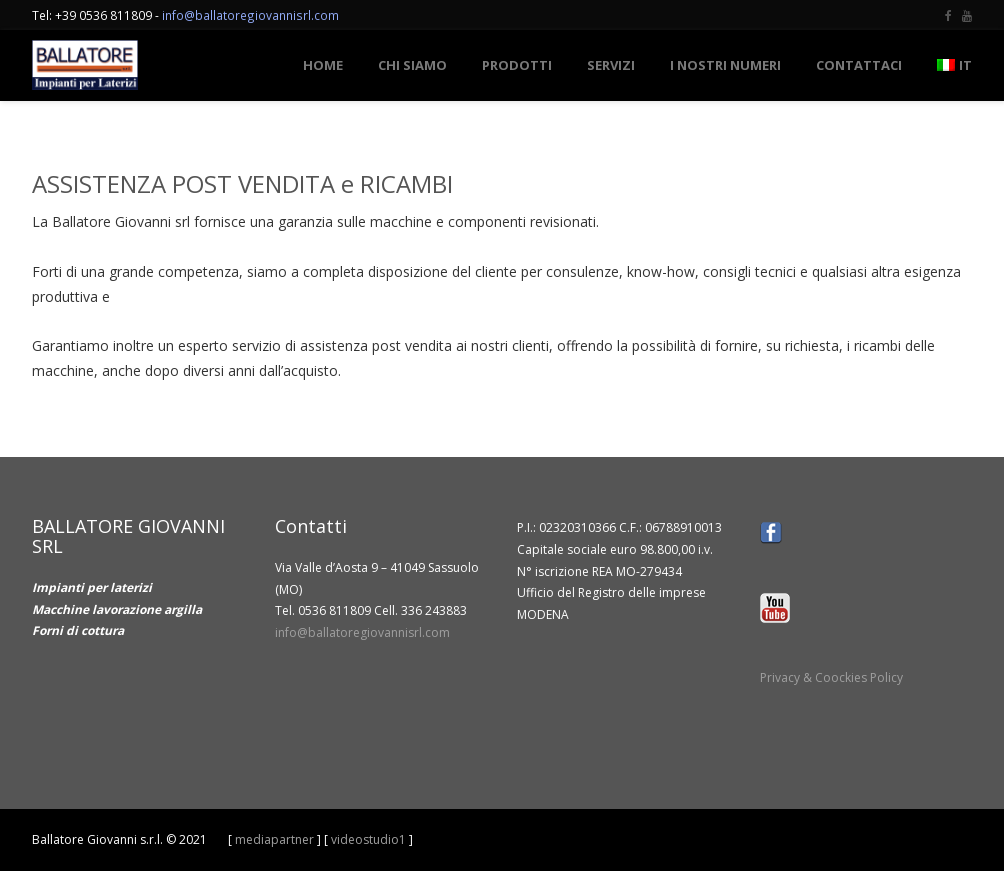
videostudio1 (368, 839)
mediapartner (274, 839)
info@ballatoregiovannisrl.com (250, 15)
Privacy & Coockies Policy (831, 677)
